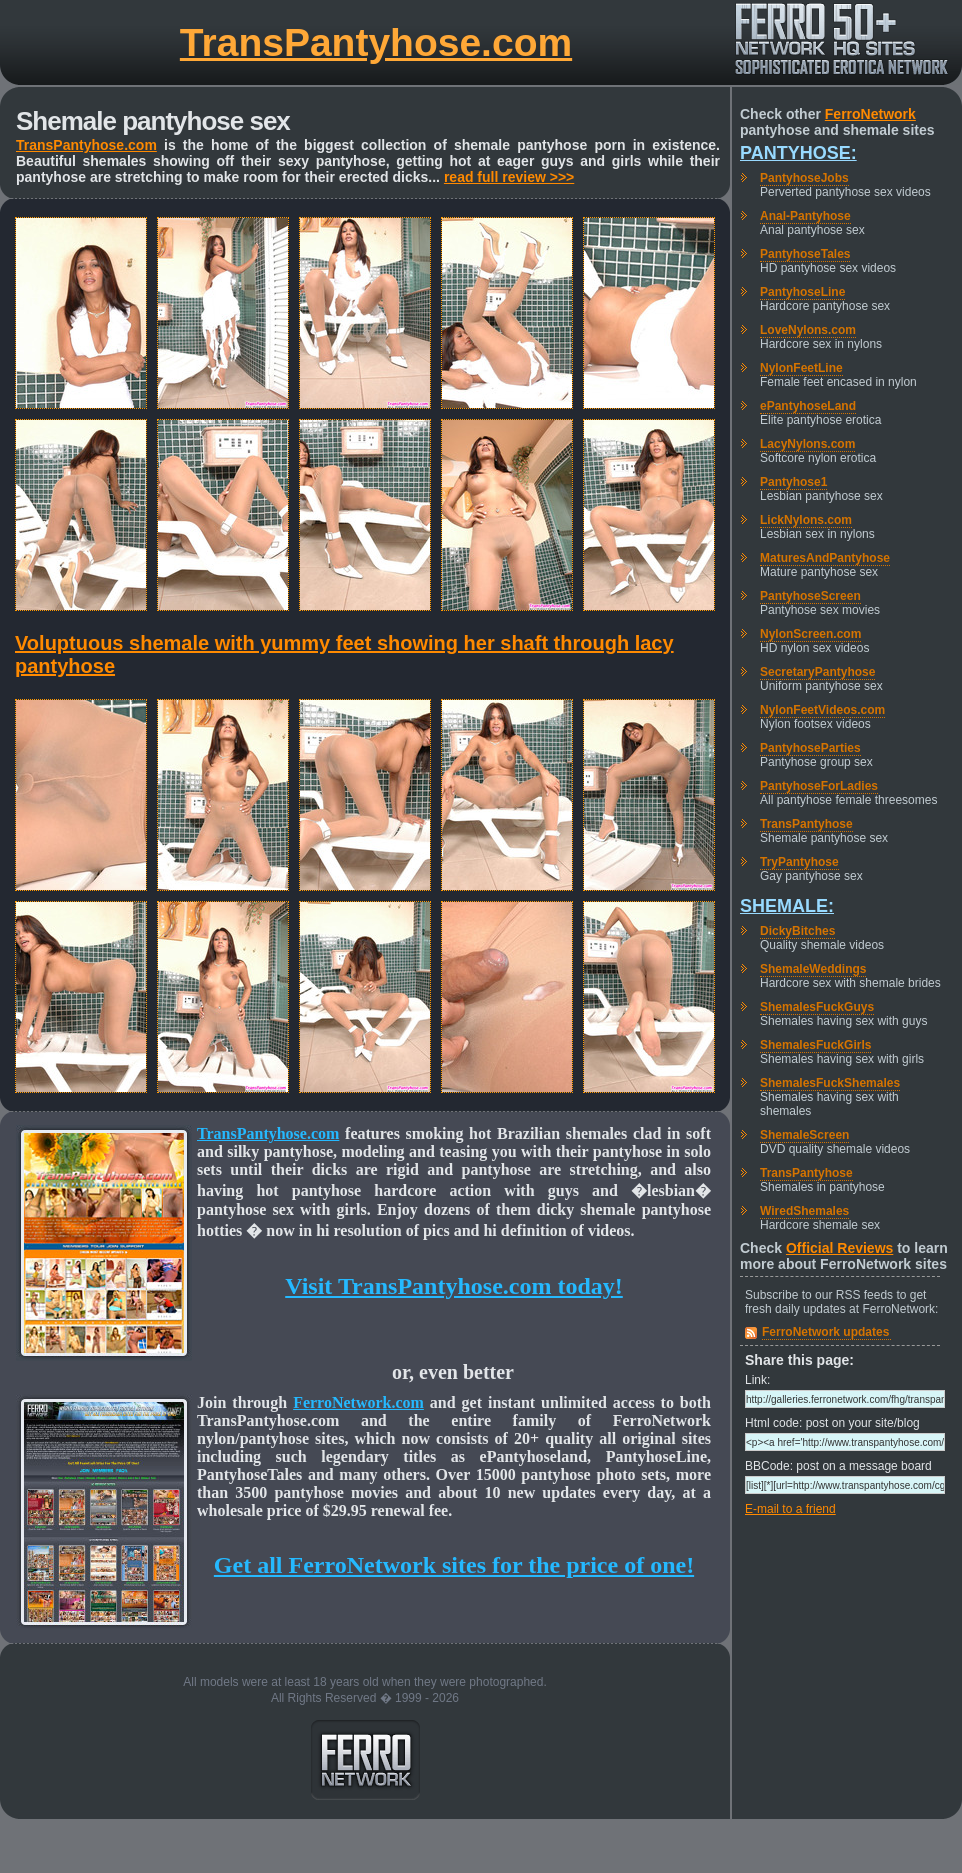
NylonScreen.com (810, 634)
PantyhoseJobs (804, 178)
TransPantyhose (806, 824)
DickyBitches (797, 931)
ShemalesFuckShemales (830, 1083)
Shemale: (787, 906)
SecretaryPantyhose (817, 672)
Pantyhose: (798, 153)
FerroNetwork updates (825, 1332)
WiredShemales (804, 1211)
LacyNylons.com (807, 444)
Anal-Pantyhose (805, 216)
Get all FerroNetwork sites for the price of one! (454, 1565)
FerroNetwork (870, 114)
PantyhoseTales (805, 254)
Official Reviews (839, 1248)
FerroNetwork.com (358, 1402)
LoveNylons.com (808, 330)
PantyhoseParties (810, 748)
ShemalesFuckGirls (815, 1045)
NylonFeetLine (801, 368)
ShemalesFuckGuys (817, 1007)
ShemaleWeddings (813, 969)
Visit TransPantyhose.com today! (454, 1286)
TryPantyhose (799, 862)
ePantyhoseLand (808, 406)
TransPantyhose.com (376, 42)
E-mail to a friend (790, 1509)
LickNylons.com (806, 520)
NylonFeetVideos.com (822, 710)
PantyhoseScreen (810, 596)
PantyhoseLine (802, 292)
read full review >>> (509, 177)
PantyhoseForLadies (819, 786)
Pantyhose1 (793, 482)
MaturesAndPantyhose (825, 558)
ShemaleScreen (804, 1135)
